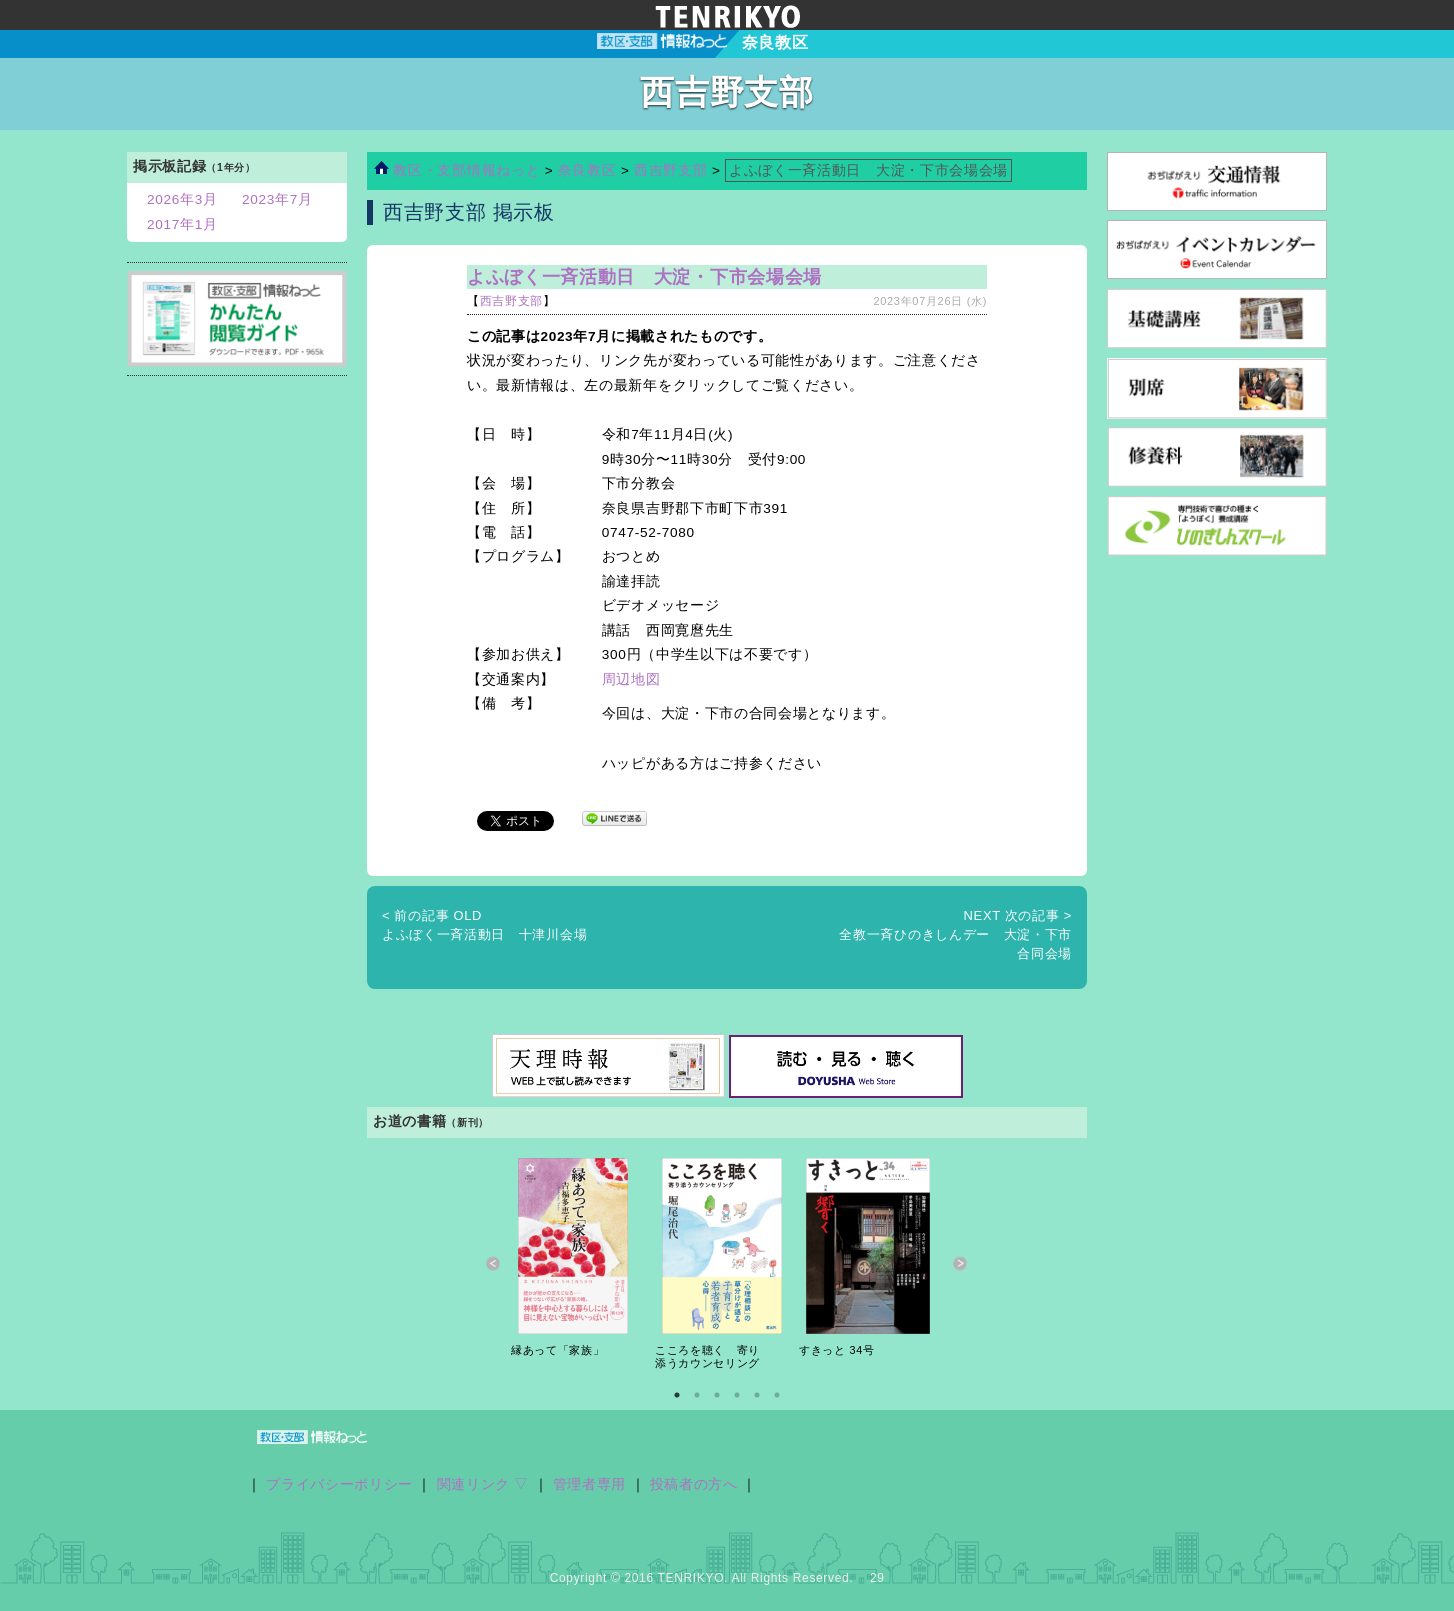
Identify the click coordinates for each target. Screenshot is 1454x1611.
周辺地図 (631, 679)
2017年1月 (182, 224)
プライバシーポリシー (339, 1484)
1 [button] (677, 1395)
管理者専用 (589, 1484)
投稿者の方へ (694, 1484)
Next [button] (960, 1264)
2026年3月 (182, 199)
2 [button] (697, 1395)
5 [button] (757, 1395)
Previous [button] (493, 1264)
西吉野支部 (670, 170)
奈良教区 (589, 170)
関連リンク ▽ (483, 1484)
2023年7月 (277, 199)
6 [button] (777, 1395)
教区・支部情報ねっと (457, 170)
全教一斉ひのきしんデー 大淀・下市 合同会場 (962, 935)
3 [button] (717, 1395)
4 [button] (737, 1395)
